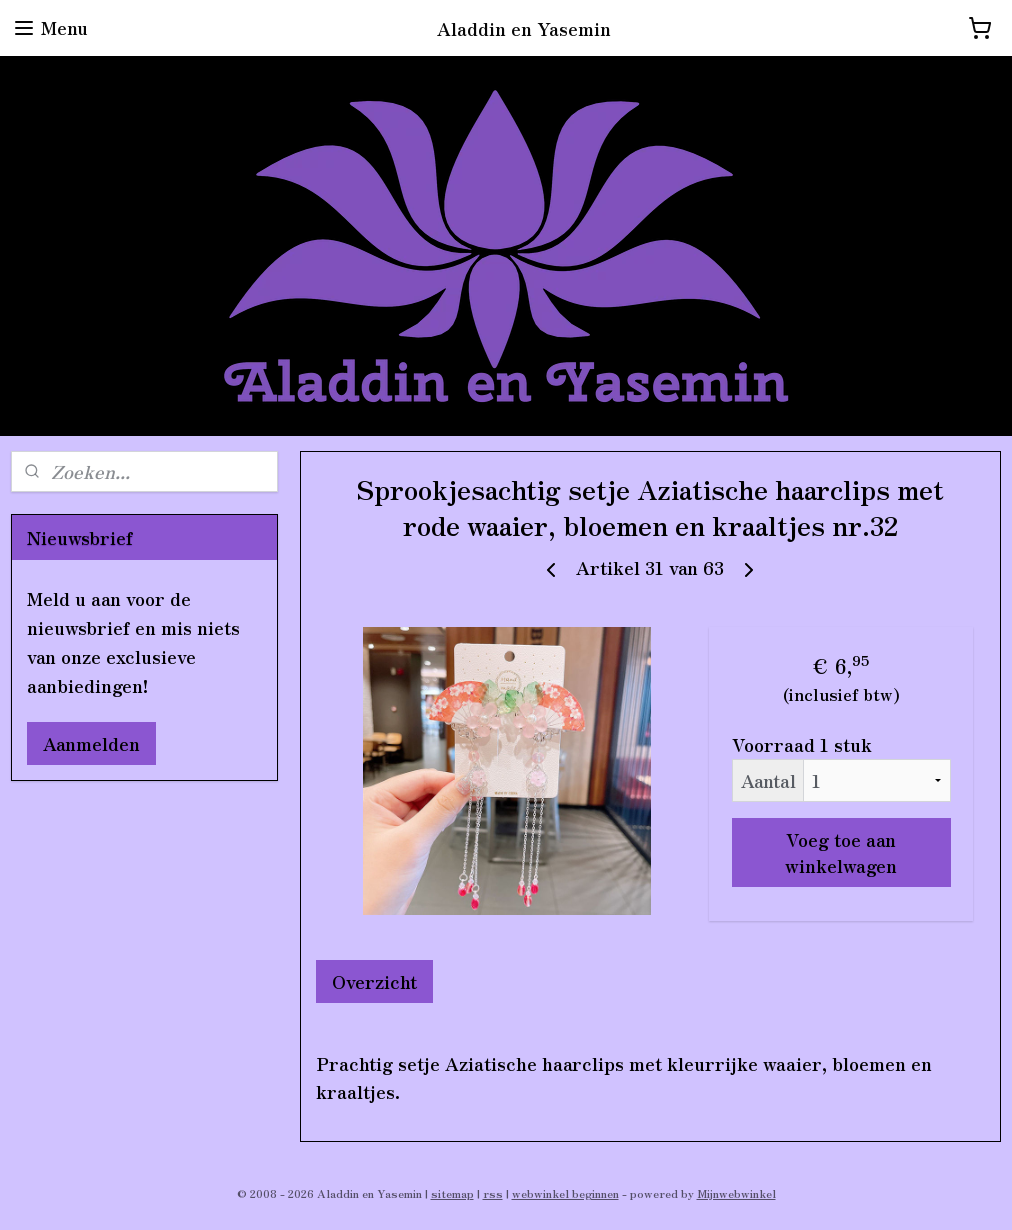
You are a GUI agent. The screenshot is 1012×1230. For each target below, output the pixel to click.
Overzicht (374, 981)
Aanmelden (91, 743)
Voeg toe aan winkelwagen (842, 852)
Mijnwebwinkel (736, 1193)
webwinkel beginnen (565, 1193)
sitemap (452, 1193)
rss (493, 1193)
